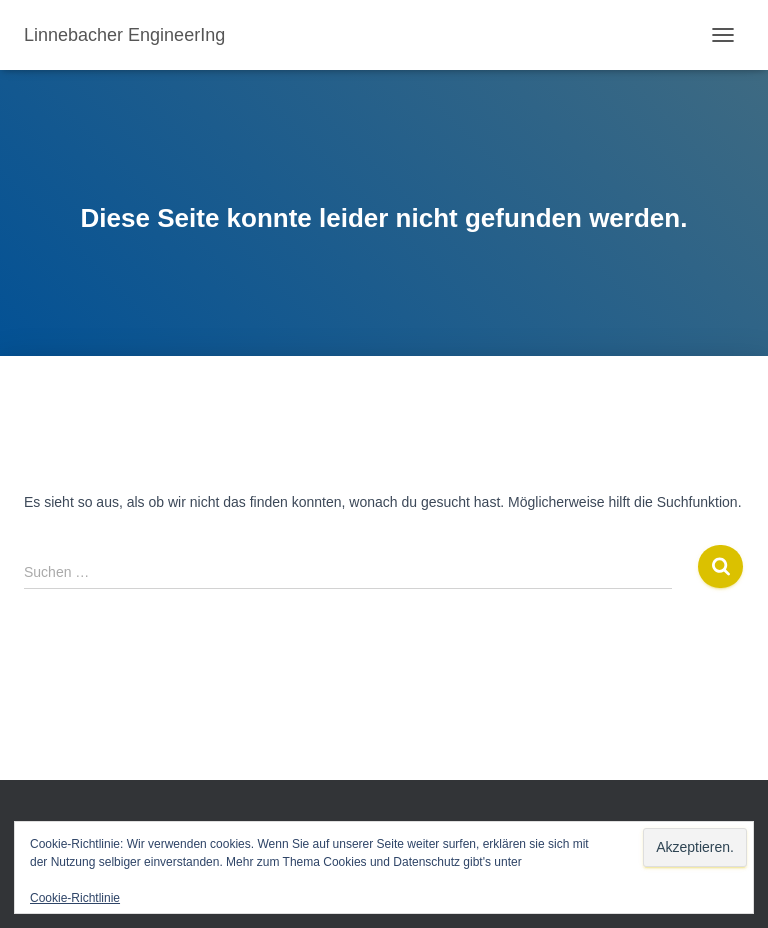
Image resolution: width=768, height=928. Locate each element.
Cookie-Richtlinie (75, 898)
